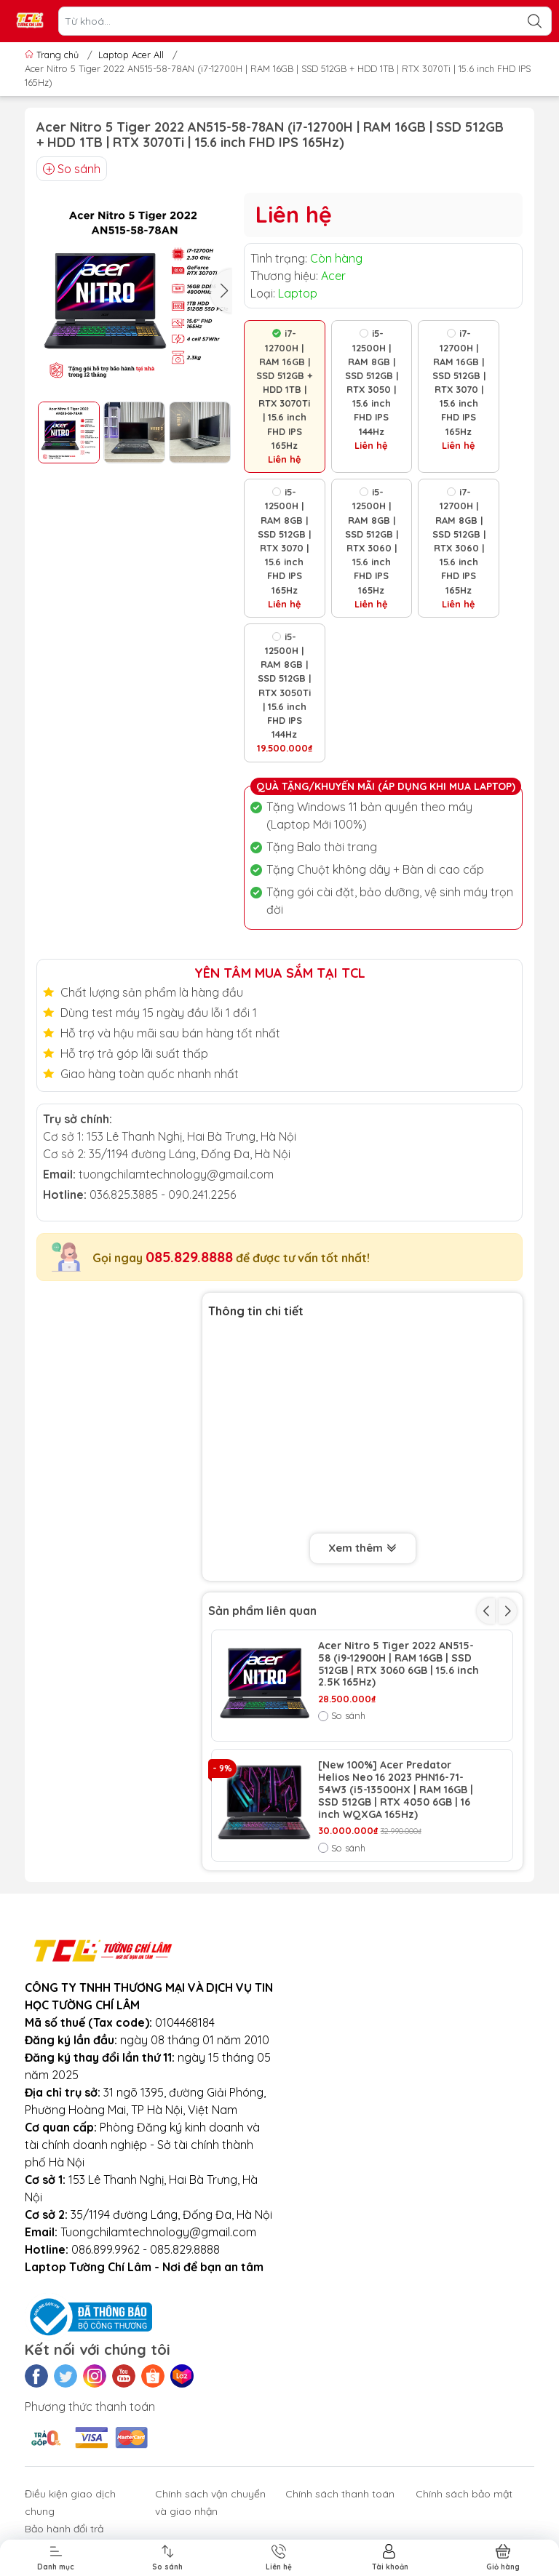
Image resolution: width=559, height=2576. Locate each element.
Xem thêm (362, 1549)
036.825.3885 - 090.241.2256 (163, 1194)
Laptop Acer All (131, 54)
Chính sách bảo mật (464, 2493)
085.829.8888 (189, 1257)
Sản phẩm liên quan (262, 1610)
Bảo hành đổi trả (64, 2528)
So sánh (71, 169)
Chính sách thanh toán (340, 2493)
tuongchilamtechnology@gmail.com (176, 1174)
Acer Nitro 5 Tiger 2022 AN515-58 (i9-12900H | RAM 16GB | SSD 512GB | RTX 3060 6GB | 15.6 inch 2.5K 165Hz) (398, 1664)
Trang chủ (53, 54)
